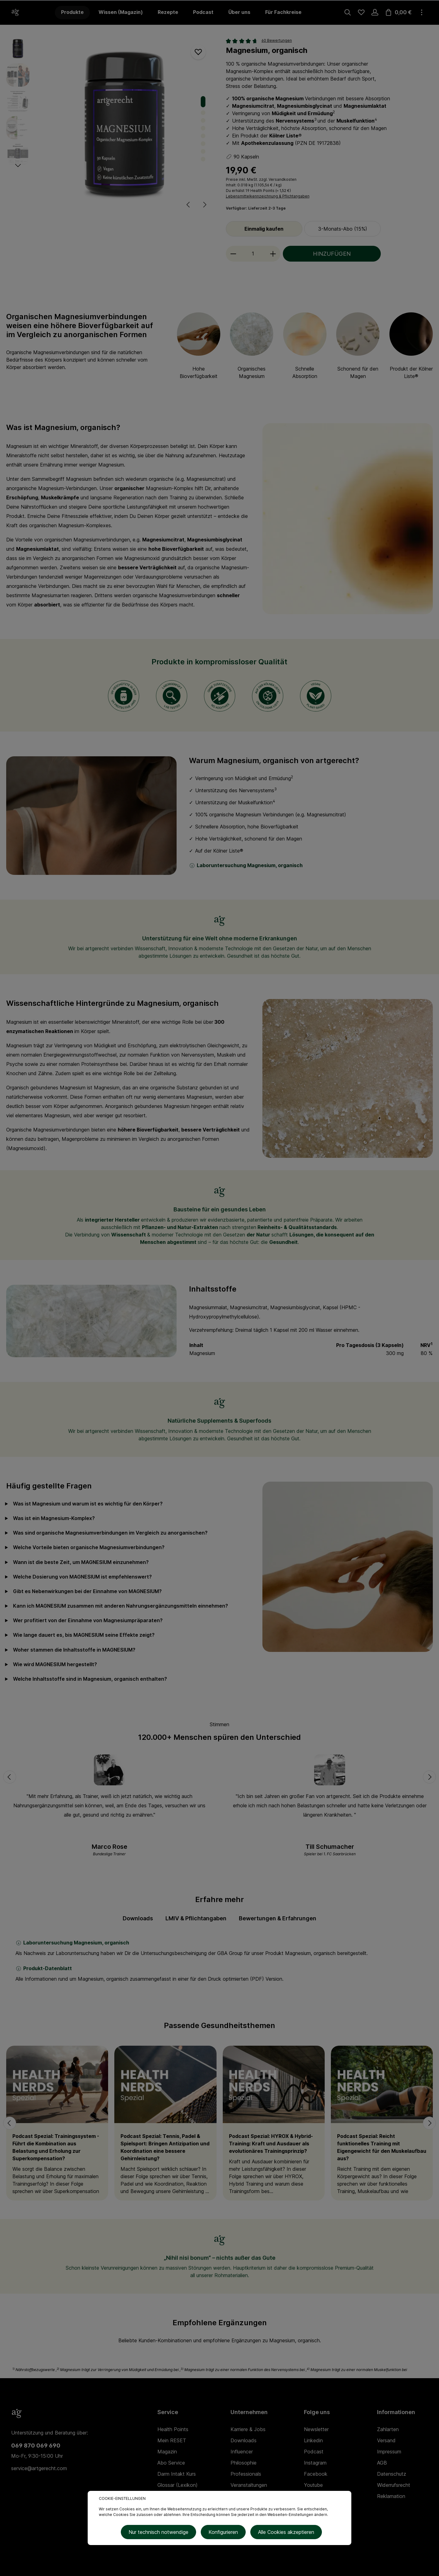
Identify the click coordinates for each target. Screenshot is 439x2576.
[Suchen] (347, 12)
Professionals (245, 2474)
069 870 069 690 (35, 2445)
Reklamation (391, 2496)
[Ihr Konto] (375, 12)
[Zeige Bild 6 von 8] (203, 143)
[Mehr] (421, 12)
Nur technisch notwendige (161, 2533)
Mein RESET (171, 2440)
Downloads (243, 2440)
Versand (386, 2440)
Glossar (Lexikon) (177, 2485)
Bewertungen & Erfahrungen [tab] (277, 1918)
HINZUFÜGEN (332, 253)
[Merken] (198, 52)
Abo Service (171, 2463)
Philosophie (243, 2463)
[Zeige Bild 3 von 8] (203, 120)
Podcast (313, 2451)
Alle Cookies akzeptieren (284, 2533)
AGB (382, 2463)
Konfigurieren (223, 2533)
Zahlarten (388, 2429)
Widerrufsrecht (393, 2485)
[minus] (233, 254)
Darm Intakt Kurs (176, 2474)
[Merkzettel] (361, 12)
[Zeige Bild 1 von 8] (203, 101)
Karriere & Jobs (248, 2429)
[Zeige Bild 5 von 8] (203, 135)
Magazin (167, 2451)
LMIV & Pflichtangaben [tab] (195, 1918)
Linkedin (313, 2440)
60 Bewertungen (276, 40)
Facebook (315, 2474)
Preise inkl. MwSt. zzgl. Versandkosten (261, 179)
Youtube (313, 2485)
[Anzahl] (253, 254)
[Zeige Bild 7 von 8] (203, 151)
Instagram (315, 2463)
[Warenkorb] (398, 12)
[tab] (138, 1918)
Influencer (241, 2451)
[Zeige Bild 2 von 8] (203, 112)
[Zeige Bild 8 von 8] (203, 159)
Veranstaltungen (248, 2485)
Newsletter (316, 2429)
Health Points (262, 190)
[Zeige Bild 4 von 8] (203, 128)
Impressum (389, 2451)
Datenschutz (391, 2474)
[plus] (272, 254)
